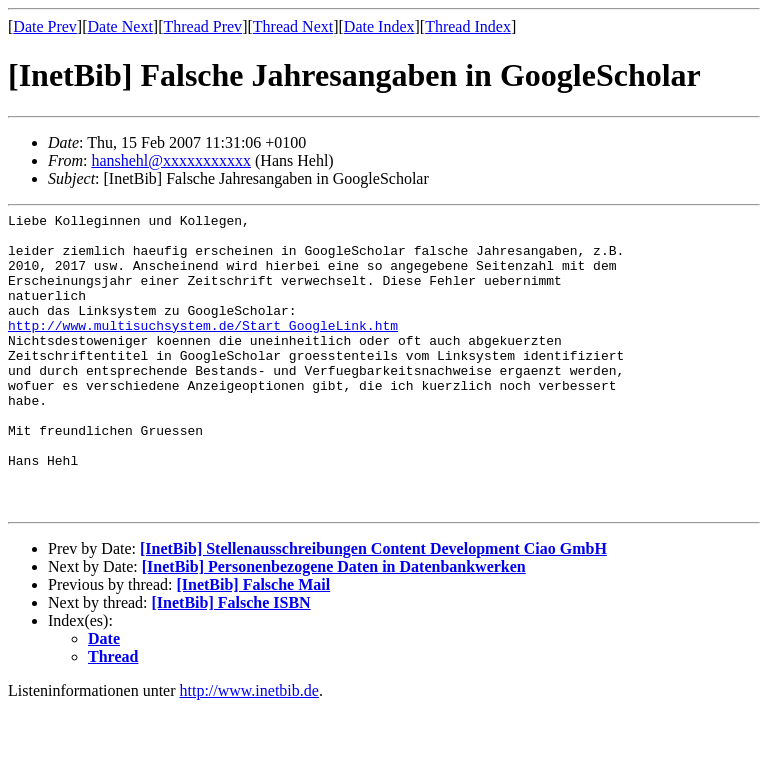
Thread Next (293, 26)
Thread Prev (202, 26)
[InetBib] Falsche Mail (253, 644)
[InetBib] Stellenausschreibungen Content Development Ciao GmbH (373, 608)
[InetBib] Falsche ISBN (231, 662)
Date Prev (45, 26)
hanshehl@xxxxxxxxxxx (171, 160)
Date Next (120, 26)
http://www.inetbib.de (249, 750)
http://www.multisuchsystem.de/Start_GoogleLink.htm (203, 349)
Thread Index (468, 26)
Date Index (379, 26)
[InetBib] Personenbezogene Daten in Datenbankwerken (334, 626)
